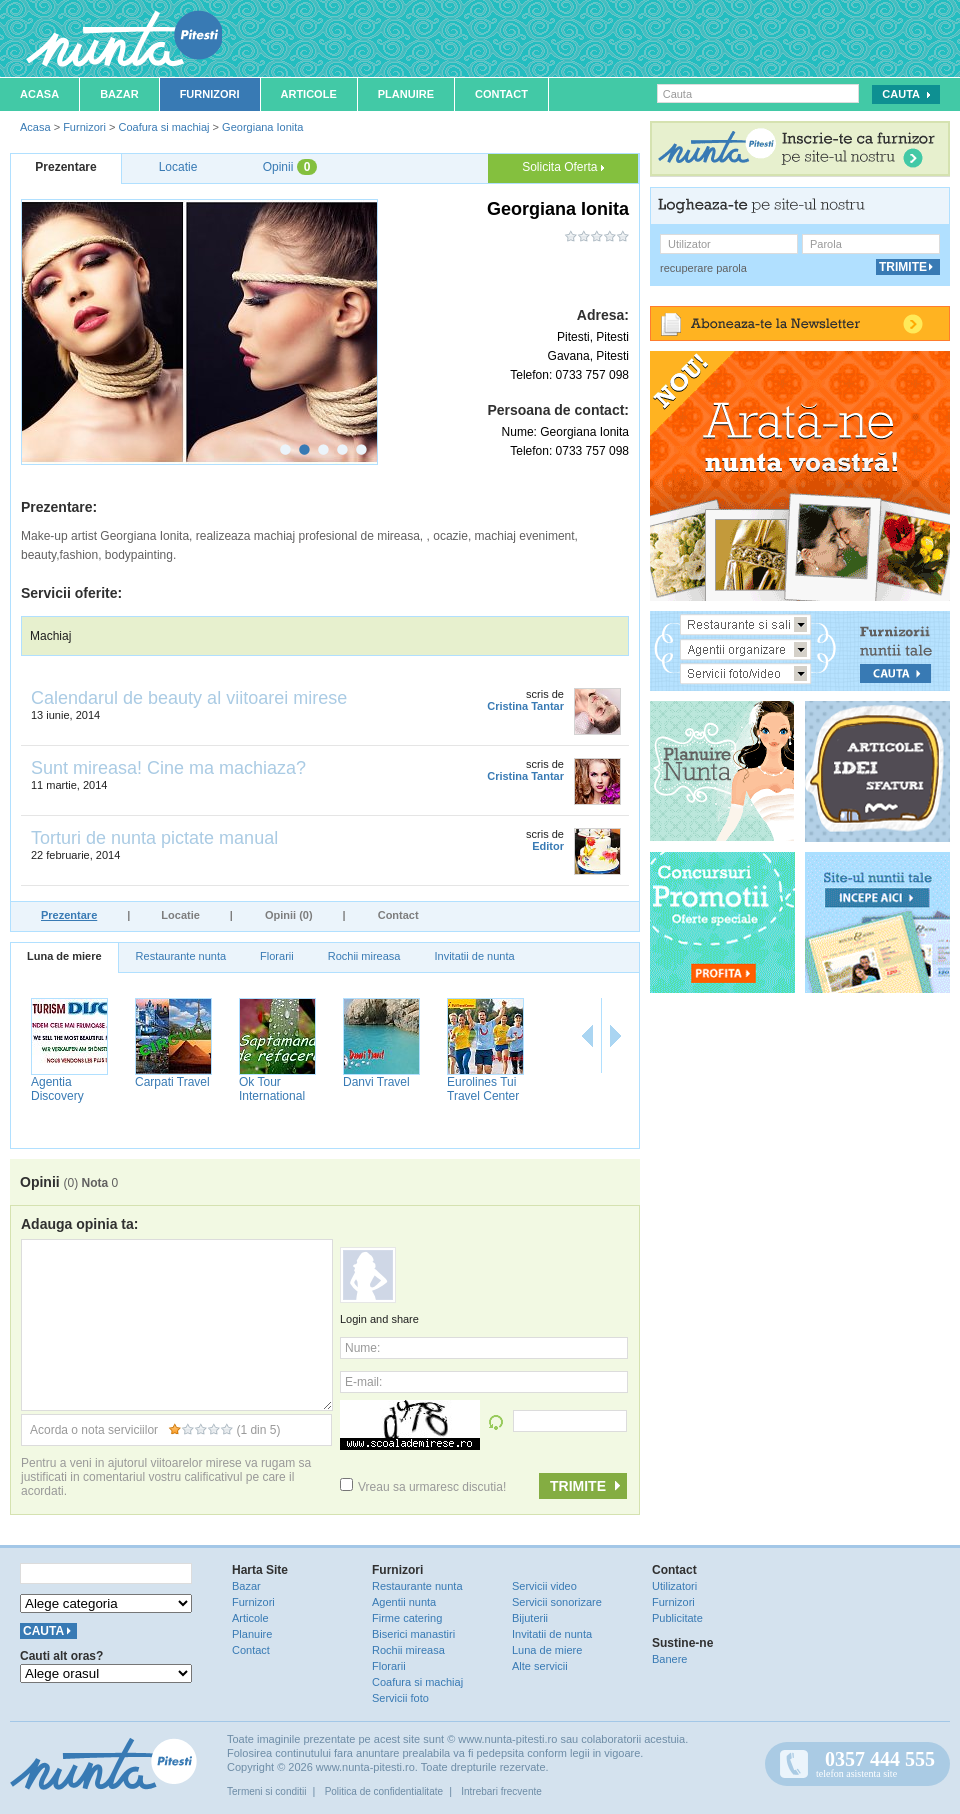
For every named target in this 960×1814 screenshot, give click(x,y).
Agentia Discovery (57, 1089)
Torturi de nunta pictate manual (154, 838)
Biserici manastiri (413, 1634)
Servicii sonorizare (557, 1602)
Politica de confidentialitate (384, 1791)
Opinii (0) (289, 915)
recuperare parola (703, 268)
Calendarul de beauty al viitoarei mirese (189, 698)
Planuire (406, 94)
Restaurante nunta (181, 956)
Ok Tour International (272, 1089)
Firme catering (407, 1618)
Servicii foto (400, 1698)
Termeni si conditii (266, 1791)
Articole (309, 94)
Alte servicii (540, 1666)
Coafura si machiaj (163, 127)
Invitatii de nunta (474, 956)
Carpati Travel (172, 1082)
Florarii (277, 956)
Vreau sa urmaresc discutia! (423, 1487)
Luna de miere (64, 956)
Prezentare (69, 915)
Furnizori (210, 94)
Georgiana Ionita (262, 127)
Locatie (180, 915)
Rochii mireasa (364, 956)
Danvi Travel (376, 1082)
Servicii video (544, 1586)
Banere (669, 1659)
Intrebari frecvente (501, 1791)
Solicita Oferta (563, 167)
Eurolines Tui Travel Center (483, 1089)
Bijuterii (530, 1618)
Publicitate (677, 1618)
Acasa (39, 94)
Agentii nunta (404, 1602)
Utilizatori (674, 1586)
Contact (501, 94)
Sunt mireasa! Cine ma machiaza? (168, 768)
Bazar (119, 94)
